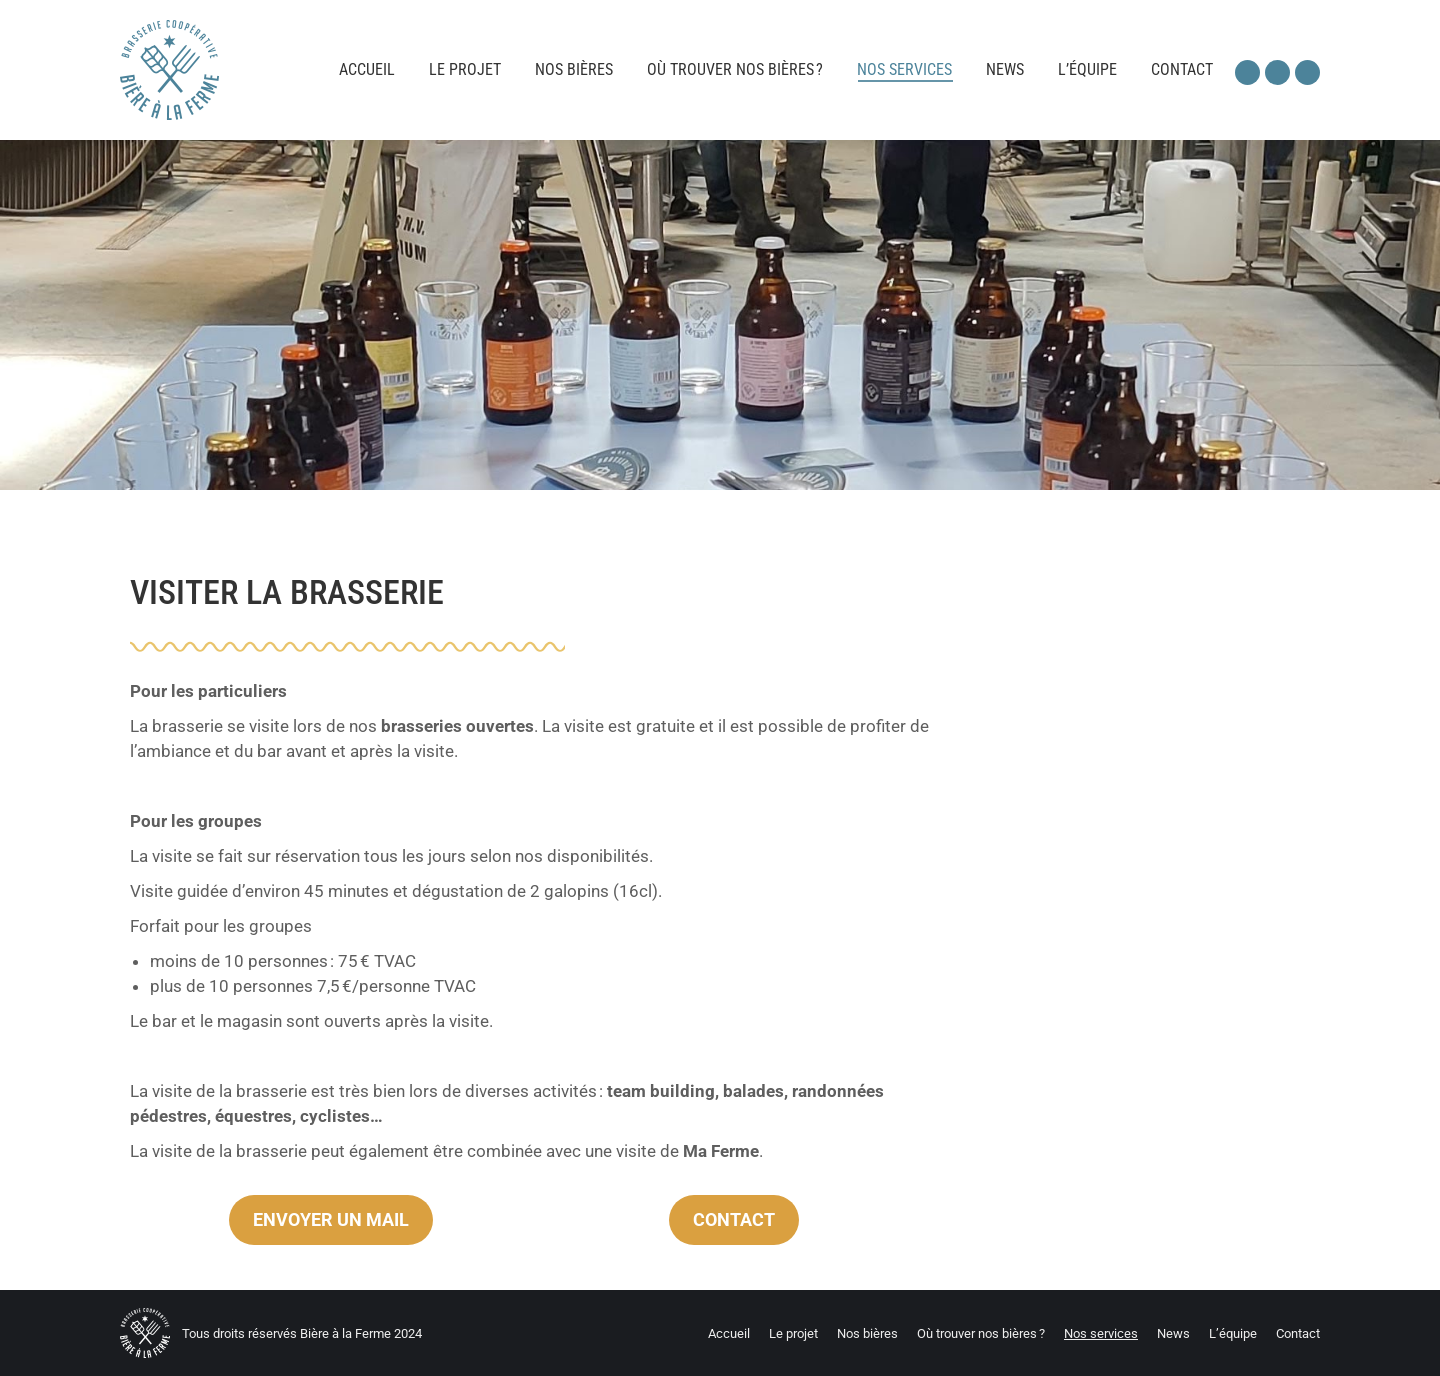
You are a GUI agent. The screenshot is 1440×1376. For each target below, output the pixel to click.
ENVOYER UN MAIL (331, 1219)
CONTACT (734, 1219)
